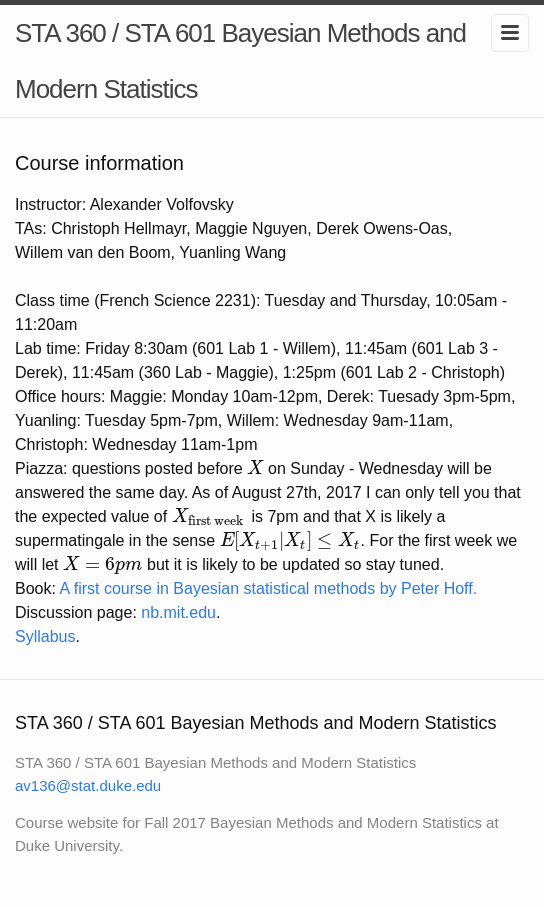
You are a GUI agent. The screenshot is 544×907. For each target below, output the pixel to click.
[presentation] (255, 468)
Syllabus (45, 636)
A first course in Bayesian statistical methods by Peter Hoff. (268, 588)
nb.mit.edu (178, 612)
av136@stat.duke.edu (88, 785)
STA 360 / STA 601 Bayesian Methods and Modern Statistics (240, 61)
